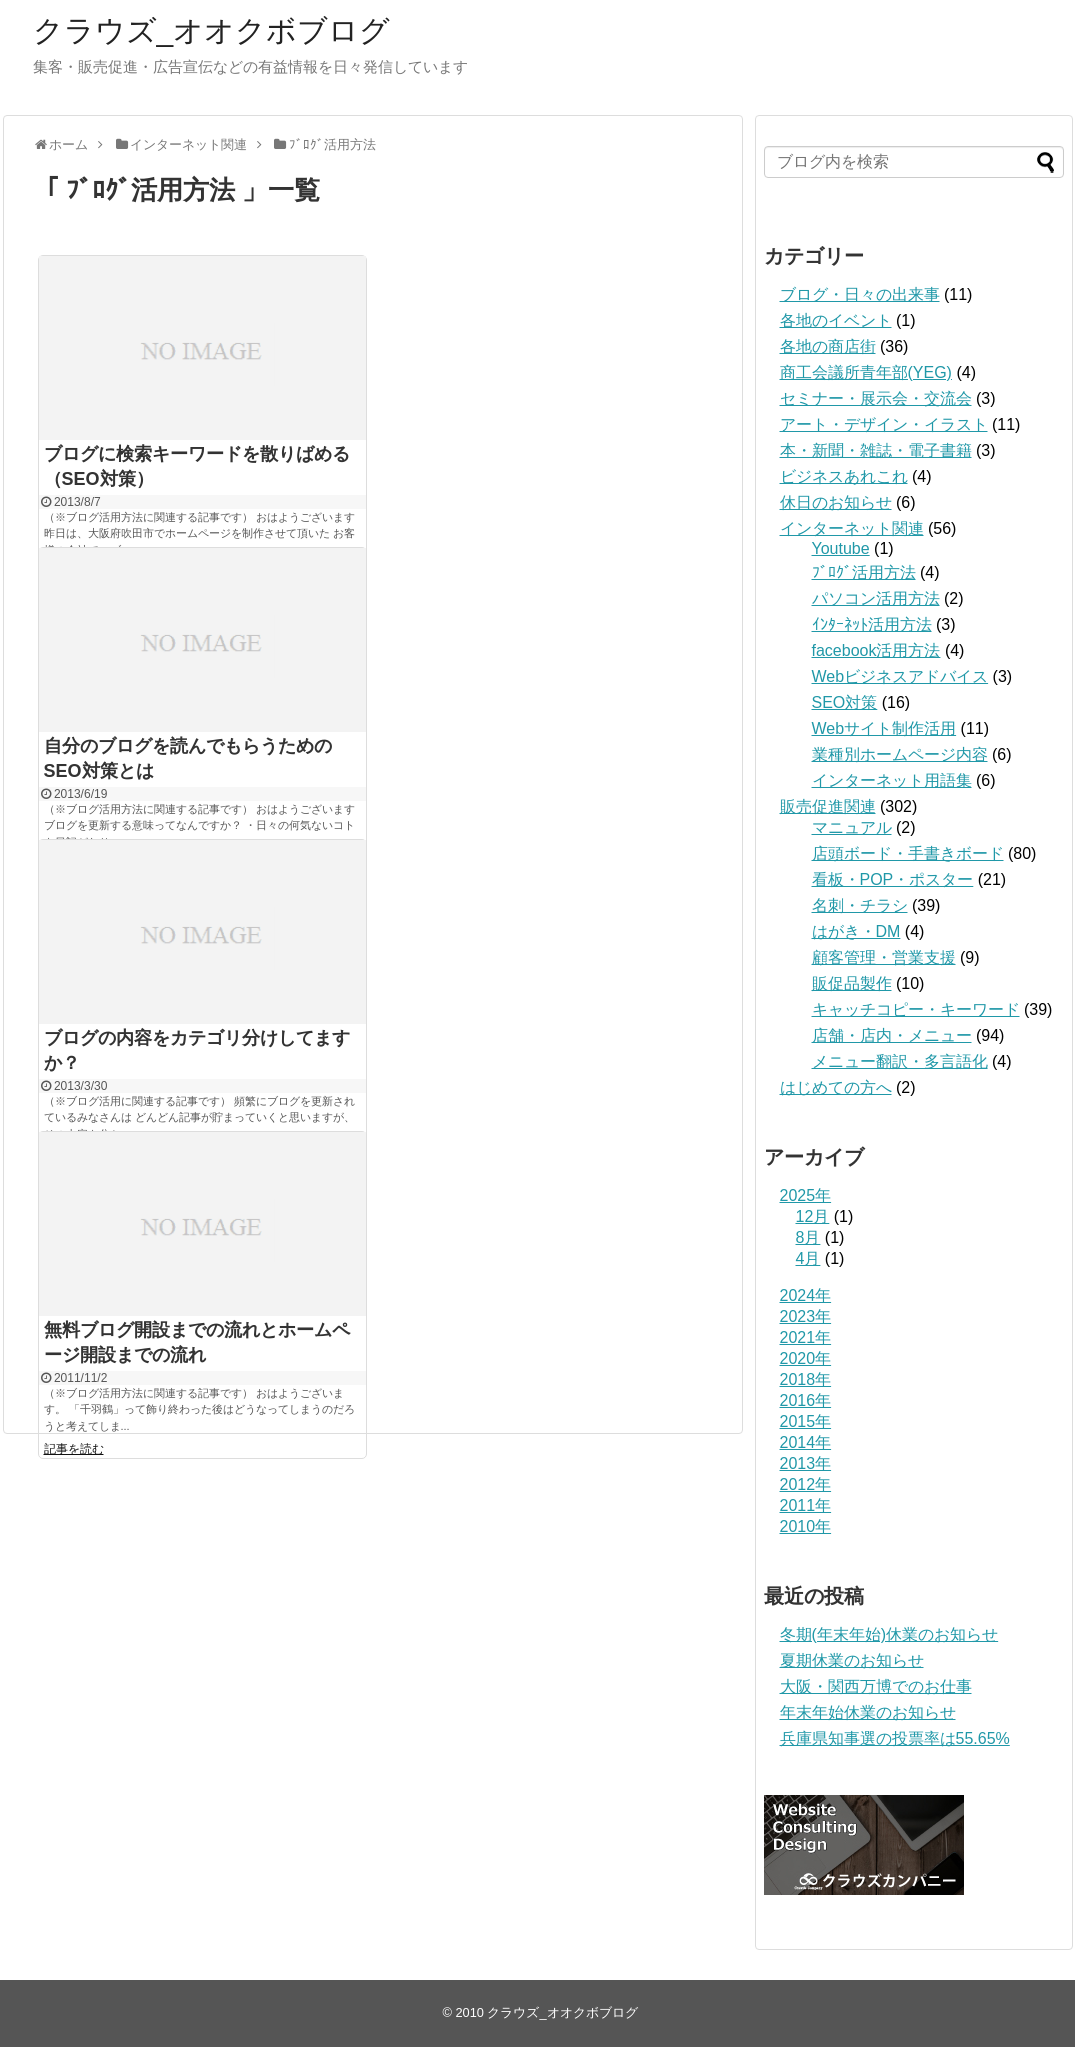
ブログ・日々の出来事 (860, 294)
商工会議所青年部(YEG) (866, 372)
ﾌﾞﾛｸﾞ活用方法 (864, 572)
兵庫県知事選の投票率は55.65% (895, 1738)
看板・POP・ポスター (893, 879)
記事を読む (74, 1449)
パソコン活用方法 (876, 598)
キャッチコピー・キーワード (916, 1009)
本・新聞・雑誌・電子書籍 (876, 450)
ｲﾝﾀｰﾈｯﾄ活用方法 (872, 624)
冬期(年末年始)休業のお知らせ (889, 1634)
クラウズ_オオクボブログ (212, 30)
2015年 (806, 1421)
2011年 (806, 1505)
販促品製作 (852, 983)
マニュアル (852, 827)
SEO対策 (845, 702)
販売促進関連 (828, 806)
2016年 (806, 1400)
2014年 (806, 1442)
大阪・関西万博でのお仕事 (876, 1686)
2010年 (806, 1526)
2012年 (806, 1484)
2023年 (806, 1316)
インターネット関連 (852, 528)
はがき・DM (856, 931)
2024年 (806, 1295)
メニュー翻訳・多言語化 (900, 1061)
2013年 (806, 1463)
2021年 (806, 1337)
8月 (808, 1237)
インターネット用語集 (892, 780)
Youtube (841, 548)
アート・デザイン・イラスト (884, 424)
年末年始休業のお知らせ (868, 1712)
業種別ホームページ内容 (900, 754)
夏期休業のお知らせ (852, 1660)
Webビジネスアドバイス (900, 676)
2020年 (806, 1358)
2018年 (806, 1379)
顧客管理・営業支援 (884, 957)
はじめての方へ (836, 1087)
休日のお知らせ (836, 502)
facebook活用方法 (876, 650)
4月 (808, 1258)
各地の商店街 (828, 346)
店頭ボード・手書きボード (908, 853)
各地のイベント (836, 320)
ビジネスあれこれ (844, 476)
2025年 (806, 1195)
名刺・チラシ (860, 905)
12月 (813, 1216)
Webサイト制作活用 (884, 728)
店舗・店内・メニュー (892, 1035)
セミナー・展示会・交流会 (876, 398)
